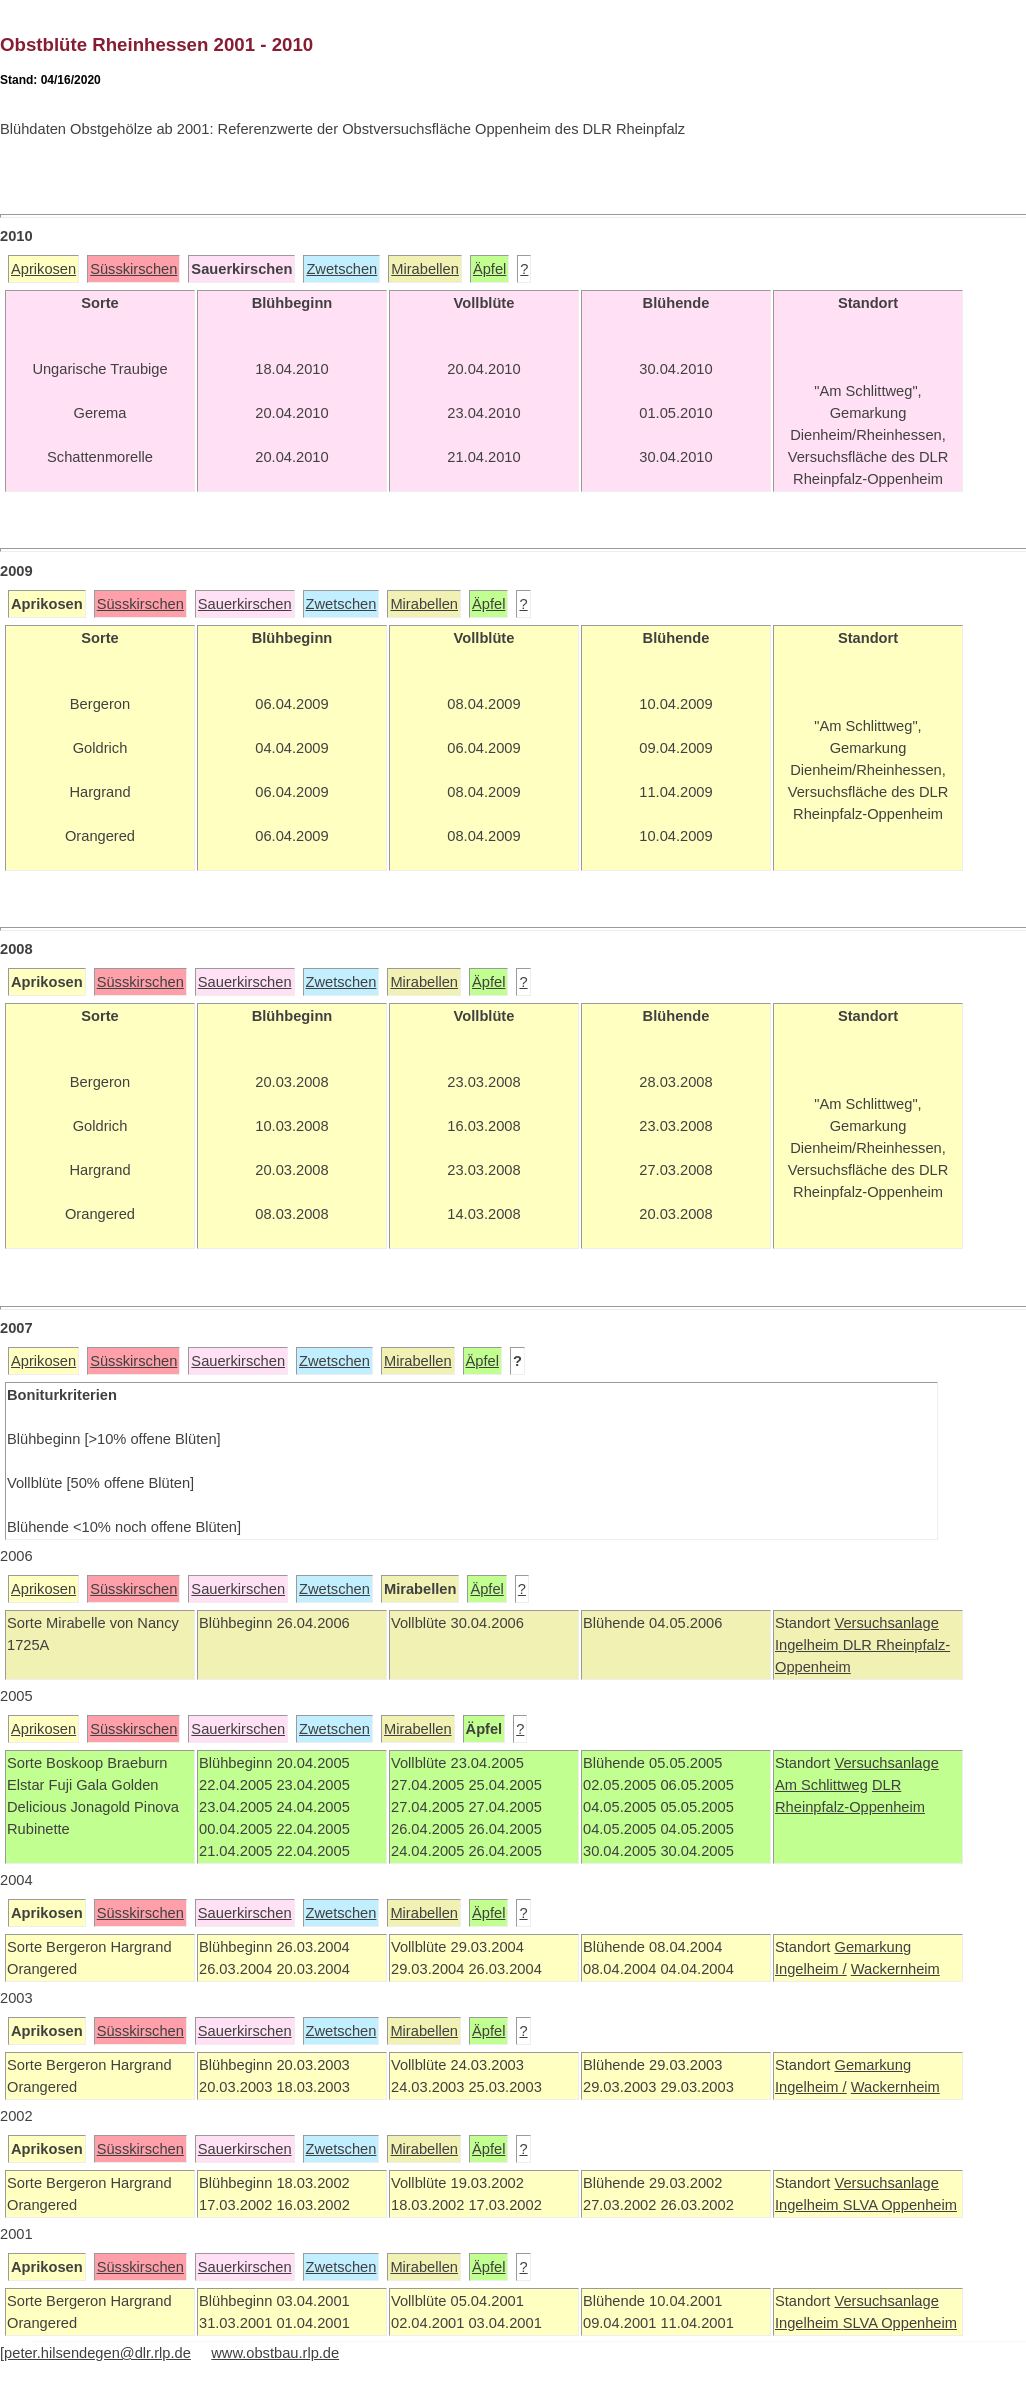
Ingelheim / (811, 1969)
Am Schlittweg (821, 1785)
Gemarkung (872, 1947)
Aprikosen (43, 269)
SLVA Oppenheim (900, 2205)
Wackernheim (895, 1969)
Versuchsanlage (886, 1623)
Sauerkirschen (245, 604)
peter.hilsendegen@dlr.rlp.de (97, 2353)
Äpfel (489, 269)
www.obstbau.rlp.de (275, 2353)
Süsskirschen (133, 269)
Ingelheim (809, 1645)
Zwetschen (341, 269)
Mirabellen (425, 269)
